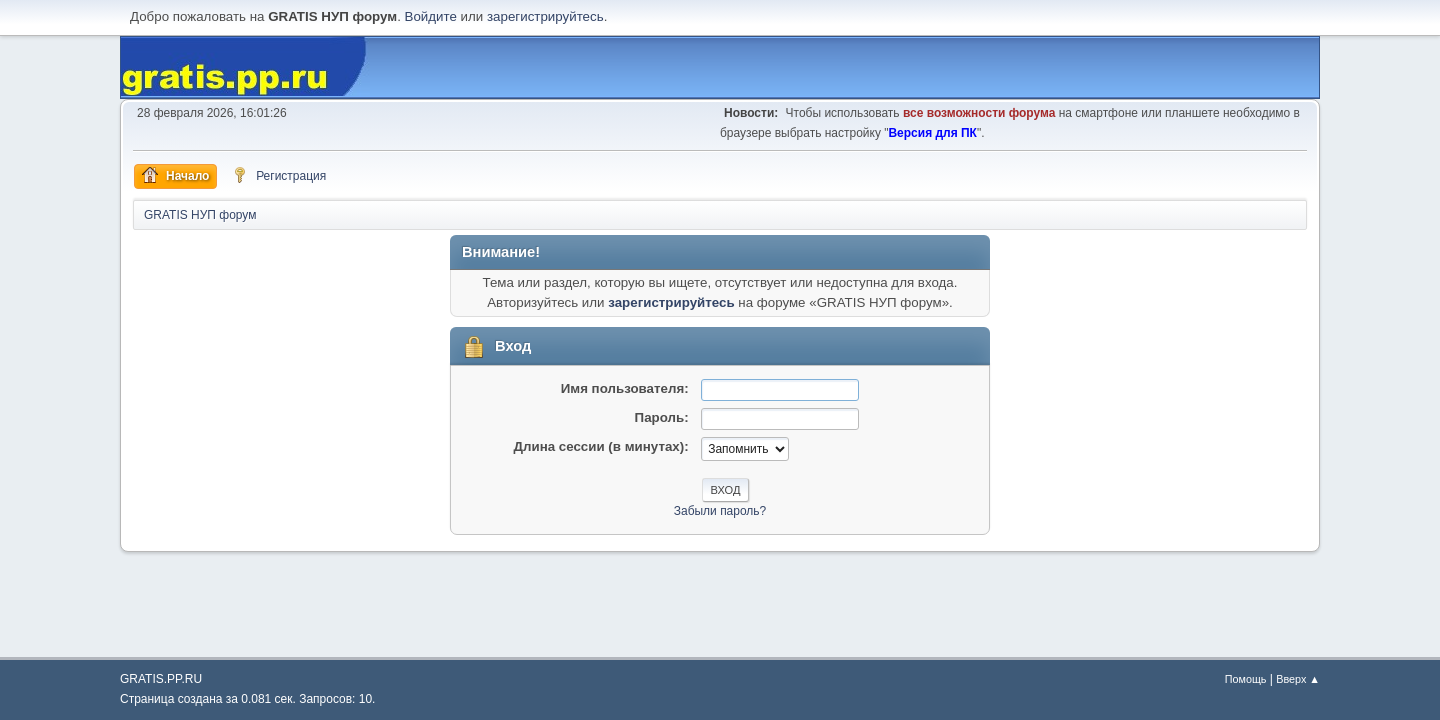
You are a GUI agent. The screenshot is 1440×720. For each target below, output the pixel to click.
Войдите (431, 16)
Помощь (1246, 679)
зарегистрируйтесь (545, 16)
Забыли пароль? (720, 511)
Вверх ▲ (1298, 679)
